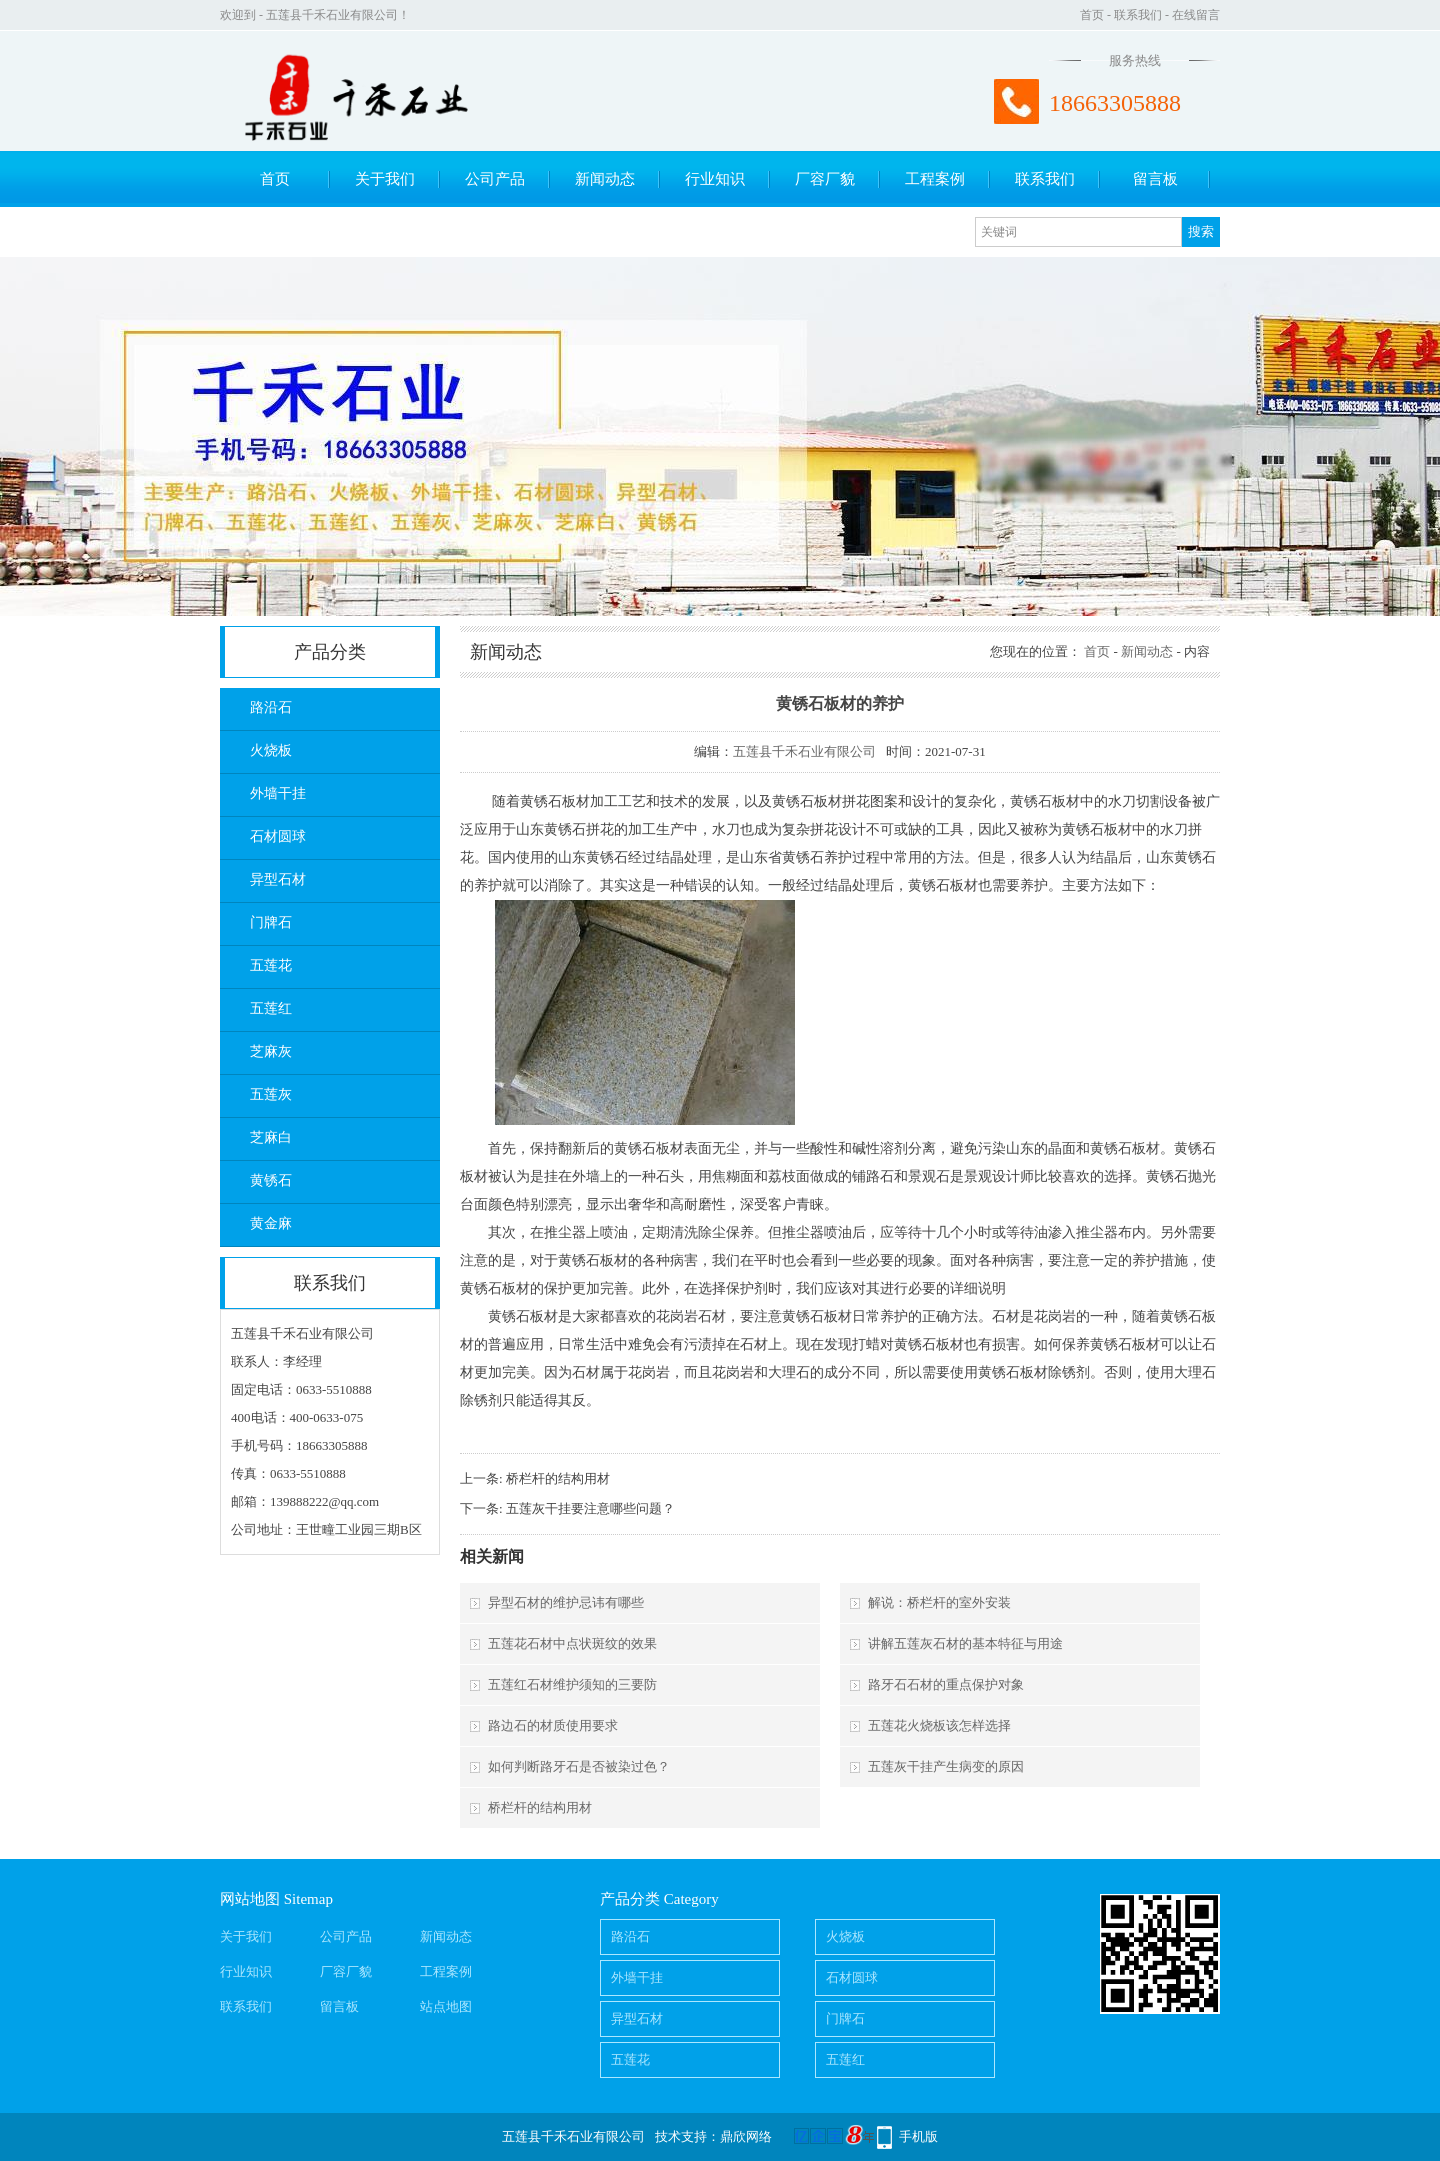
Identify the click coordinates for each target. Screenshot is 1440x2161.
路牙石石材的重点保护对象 (946, 1684)
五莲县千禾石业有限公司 (804, 751)
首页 (1092, 15)
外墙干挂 (278, 793)
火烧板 (271, 750)
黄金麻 (271, 1223)
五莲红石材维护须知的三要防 (572, 1684)
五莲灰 (271, 1094)
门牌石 (271, 922)
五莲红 (271, 1008)
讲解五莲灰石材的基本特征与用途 (965, 1643)
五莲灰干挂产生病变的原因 (946, 1766)
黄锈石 (271, 1180)
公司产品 (495, 179)
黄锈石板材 (555, 801)
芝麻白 (271, 1137)
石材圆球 (278, 836)
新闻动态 (605, 179)
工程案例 (935, 179)
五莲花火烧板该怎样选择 (939, 1725)
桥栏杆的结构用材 (558, 1478)
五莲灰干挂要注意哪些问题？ (590, 1508)
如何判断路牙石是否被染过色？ (579, 1766)
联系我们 (1138, 15)
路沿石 (271, 707)
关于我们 (385, 179)
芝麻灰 (271, 1051)
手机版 (918, 2136)
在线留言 (1196, 15)
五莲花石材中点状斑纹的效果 (572, 1643)
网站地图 (250, 1899)
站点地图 (446, 2006)
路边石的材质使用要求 (553, 1725)
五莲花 (271, 965)
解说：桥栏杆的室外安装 (939, 1602)
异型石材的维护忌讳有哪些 (566, 1602)
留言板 (1155, 179)
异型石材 (278, 879)
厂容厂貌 (825, 179)
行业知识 (715, 179)
